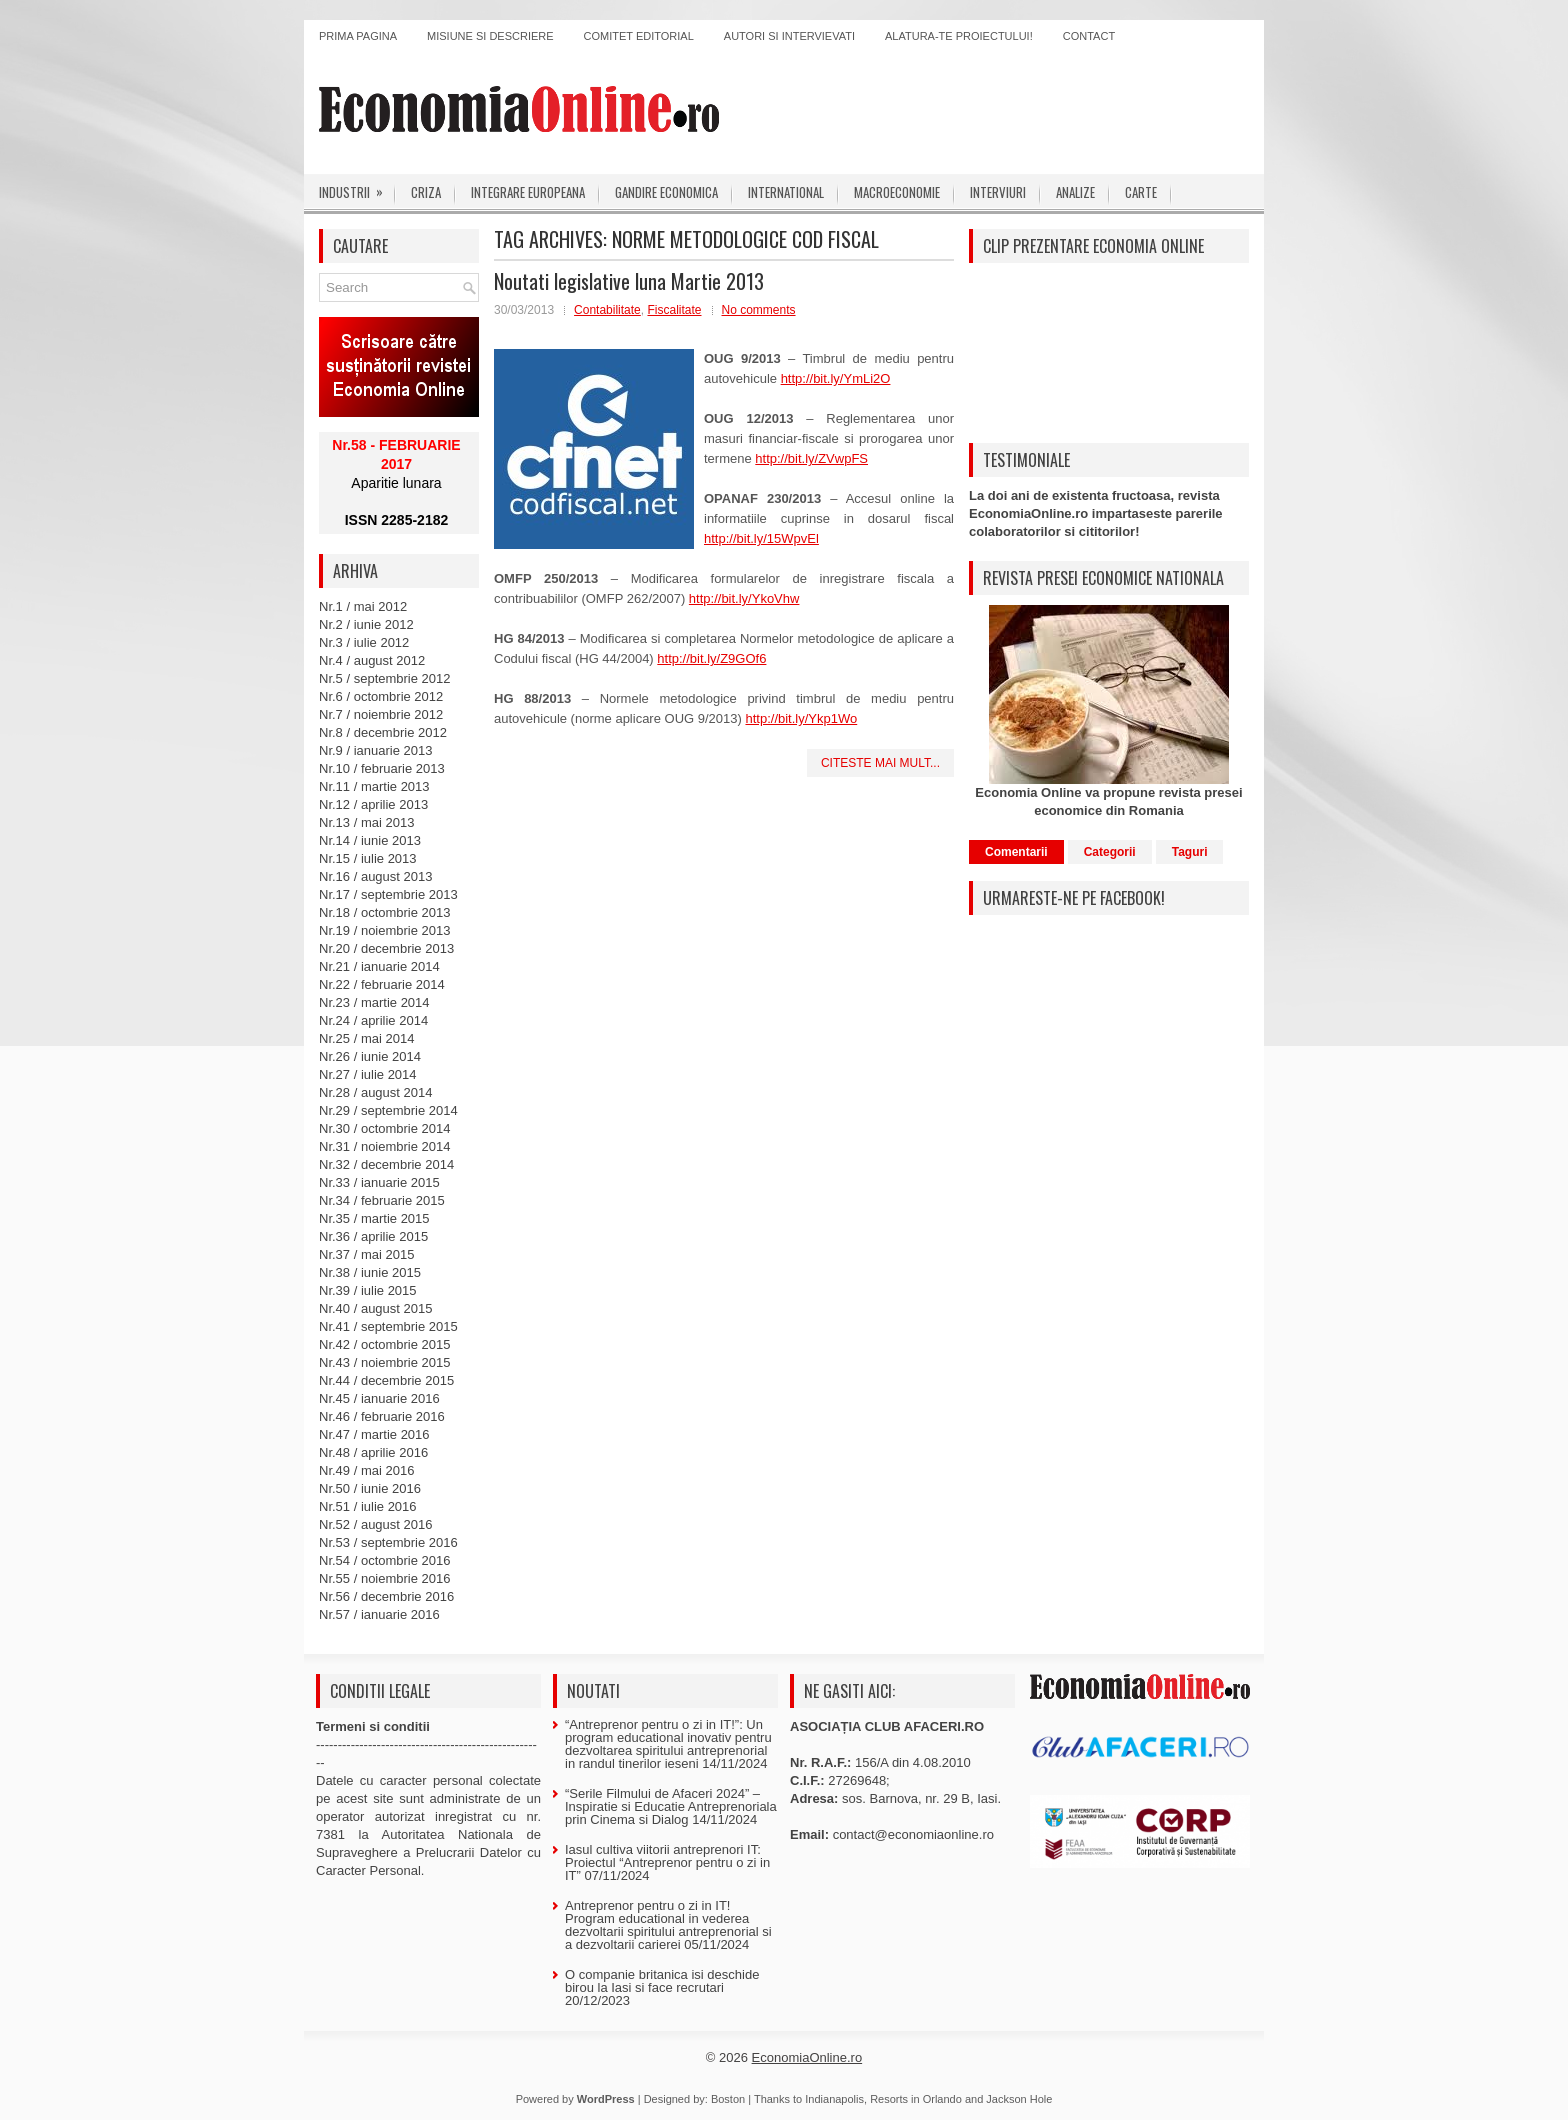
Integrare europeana (528, 192)
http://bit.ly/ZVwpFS (811, 458)
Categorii (1110, 852)
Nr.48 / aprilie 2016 (373, 1452)
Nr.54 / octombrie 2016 (385, 1560)
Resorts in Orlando (916, 2099)
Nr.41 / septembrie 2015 (388, 1326)
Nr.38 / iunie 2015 (370, 1272)
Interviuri (998, 192)
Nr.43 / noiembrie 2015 (385, 1362)
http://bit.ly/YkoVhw (744, 598)
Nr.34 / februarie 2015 (382, 1200)
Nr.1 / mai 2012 (363, 606)
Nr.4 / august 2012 (372, 660)
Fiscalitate (674, 310)
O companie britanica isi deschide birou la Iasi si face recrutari (662, 1981)
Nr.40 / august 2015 (375, 1308)
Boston (728, 2099)
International (786, 192)
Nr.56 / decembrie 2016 (386, 1596)
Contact (1089, 36)
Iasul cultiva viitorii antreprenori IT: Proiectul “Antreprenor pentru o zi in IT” (667, 1862)
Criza (426, 192)
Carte (1141, 192)
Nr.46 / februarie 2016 (382, 1416)
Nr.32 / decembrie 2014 (386, 1164)
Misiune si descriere (490, 36)
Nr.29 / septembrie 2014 (388, 1110)
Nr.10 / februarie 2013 (382, 768)
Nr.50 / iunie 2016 (370, 1488)
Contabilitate (607, 310)
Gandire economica (666, 192)
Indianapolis (834, 2099)
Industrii (357, 188)
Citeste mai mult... (880, 763)
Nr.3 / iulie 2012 (364, 642)
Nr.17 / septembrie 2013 (388, 894)
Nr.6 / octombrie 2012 (381, 696)
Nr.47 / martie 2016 (374, 1434)
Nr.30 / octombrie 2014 (385, 1128)
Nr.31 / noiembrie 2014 (385, 1146)
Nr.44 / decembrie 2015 (386, 1380)
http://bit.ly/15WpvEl (761, 538)
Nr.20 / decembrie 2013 (386, 948)
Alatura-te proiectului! (959, 36)
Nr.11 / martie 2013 (374, 786)
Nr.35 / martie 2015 (374, 1218)
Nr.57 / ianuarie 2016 (379, 1614)
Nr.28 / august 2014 (375, 1092)
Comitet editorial (639, 36)
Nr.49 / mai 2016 (366, 1470)
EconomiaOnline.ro (807, 2057)
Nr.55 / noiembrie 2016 (385, 1578)
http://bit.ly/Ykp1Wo (801, 718)
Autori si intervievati (789, 36)
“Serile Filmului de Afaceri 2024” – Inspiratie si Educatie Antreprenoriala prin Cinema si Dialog (671, 1806)
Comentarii (1016, 852)
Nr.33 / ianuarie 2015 (379, 1182)
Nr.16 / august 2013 (375, 876)
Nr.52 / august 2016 (375, 1524)
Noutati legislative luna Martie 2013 (629, 281)
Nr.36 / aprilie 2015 (373, 1236)
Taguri (1190, 852)
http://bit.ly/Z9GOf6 (711, 658)
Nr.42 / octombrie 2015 (385, 1344)
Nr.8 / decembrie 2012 (383, 732)
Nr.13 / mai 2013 (366, 822)
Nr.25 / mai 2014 (366, 1038)
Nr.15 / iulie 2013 (368, 858)
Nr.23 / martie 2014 (374, 1002)
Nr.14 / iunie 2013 (370, 840)
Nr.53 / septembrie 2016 (388, 1542)
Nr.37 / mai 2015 (366, 1254)
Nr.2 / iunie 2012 (366, 624)
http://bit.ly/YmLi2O (836, 378)
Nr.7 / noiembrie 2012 (381, 714)
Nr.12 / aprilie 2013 (373, 804)
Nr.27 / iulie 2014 (368, 1074)
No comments (759, 310)
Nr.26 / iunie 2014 (370, 1056)
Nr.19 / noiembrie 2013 (385, 930)
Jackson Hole (1019, 2099)
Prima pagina (358, 36)
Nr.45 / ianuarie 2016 (379, 1398)
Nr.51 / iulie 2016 (368, 1506)
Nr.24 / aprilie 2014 (373, 1020)
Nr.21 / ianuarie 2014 (379, 966)
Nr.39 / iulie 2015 (368, 1290)
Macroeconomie (897, 192)
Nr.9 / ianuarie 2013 (375, 750)
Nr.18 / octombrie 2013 (385, 912)
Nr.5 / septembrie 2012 (385, 678)
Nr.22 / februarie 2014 (382, 984)
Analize (1075, 192)
